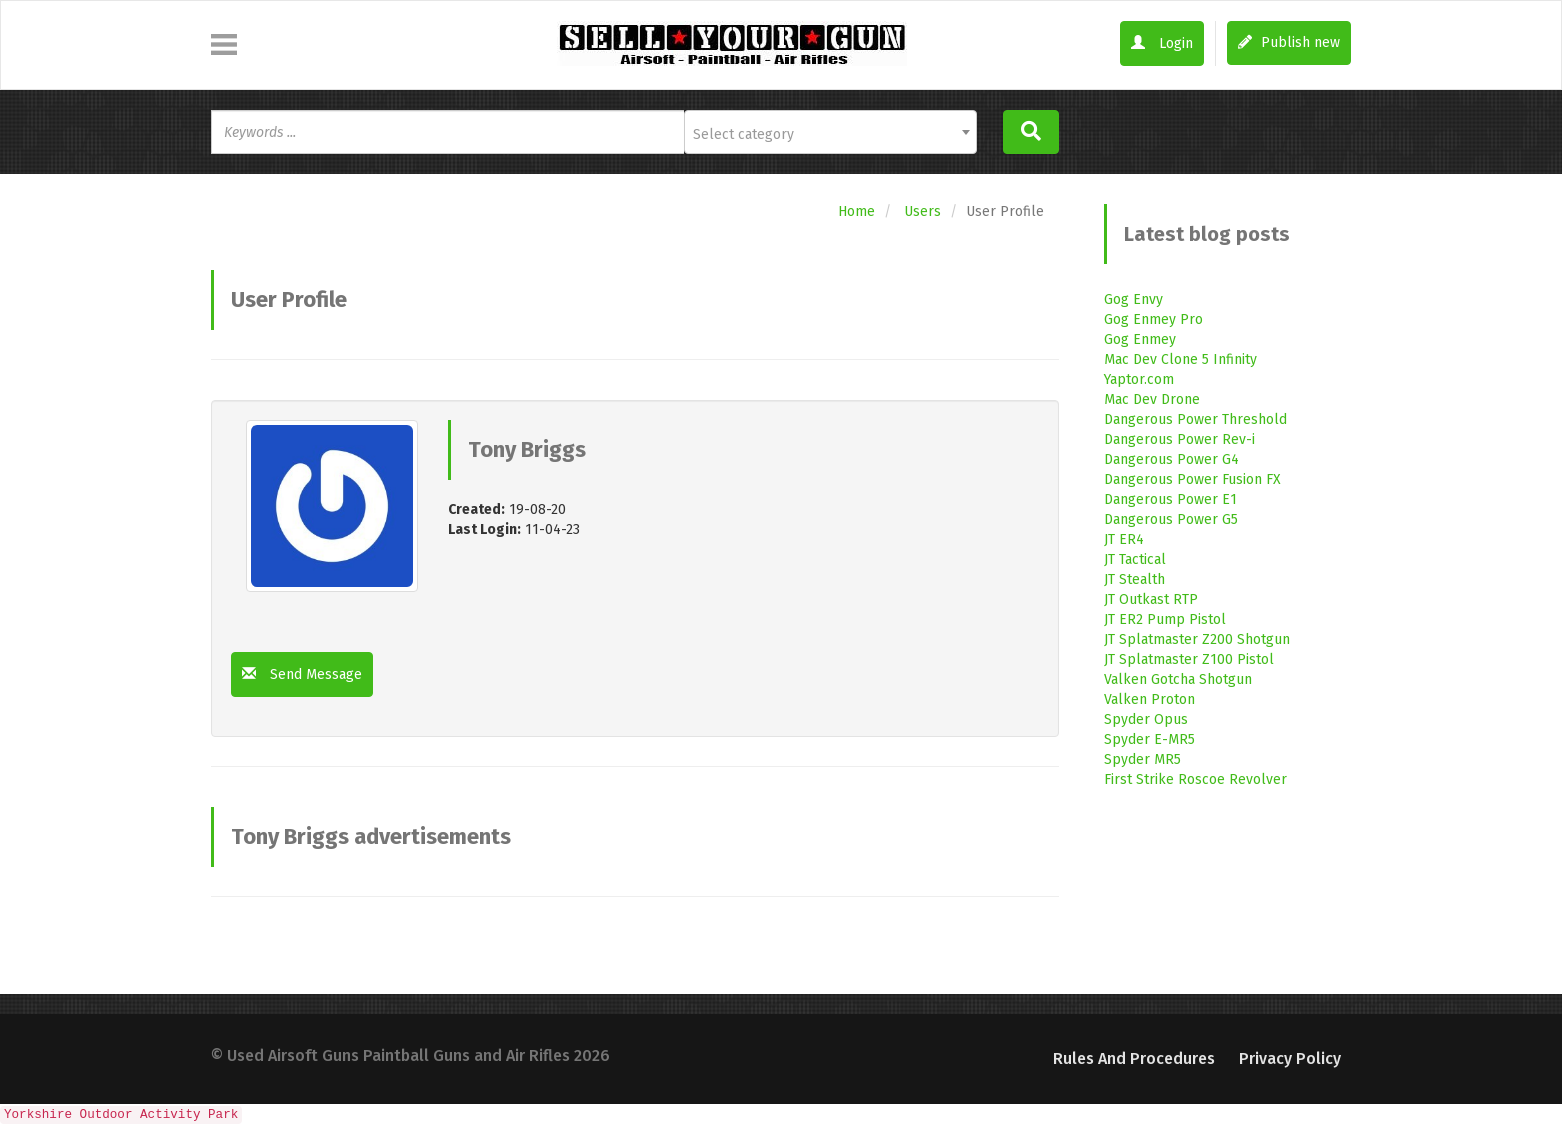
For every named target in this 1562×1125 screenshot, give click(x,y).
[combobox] (830, 132)
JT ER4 (1124, 539)
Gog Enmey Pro (1153, 319)
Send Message (302, 674)
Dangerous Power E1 (1170, 499)
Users (922, 211)
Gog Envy (1133, 299)
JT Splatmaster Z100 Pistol (1189, 659)
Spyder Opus (1146, 719)
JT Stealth (1134, 579)
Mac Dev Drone (1152, 399)
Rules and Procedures (1134, 1058)
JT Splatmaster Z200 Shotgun (1197, 639)
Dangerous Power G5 (1171, 519)
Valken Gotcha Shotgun (1178, 679)
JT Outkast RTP (1151, 599)
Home (856, 211)
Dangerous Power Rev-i (1179, 439)
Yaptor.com (1139, 379)
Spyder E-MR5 (1149, 739)
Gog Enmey (1140, 339)
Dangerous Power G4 (1171, 459)
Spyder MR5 (1142, 759)
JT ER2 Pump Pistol (1165, 619)
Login (1162, 43)
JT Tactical (1135, 559)
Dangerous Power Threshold (1195, 419)
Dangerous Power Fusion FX (1192, 479)
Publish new (1289, 42)
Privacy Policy (1290, 1058)
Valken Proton (1149, 699)
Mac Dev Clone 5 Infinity (1180, 359)
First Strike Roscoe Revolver (1195, 779)
